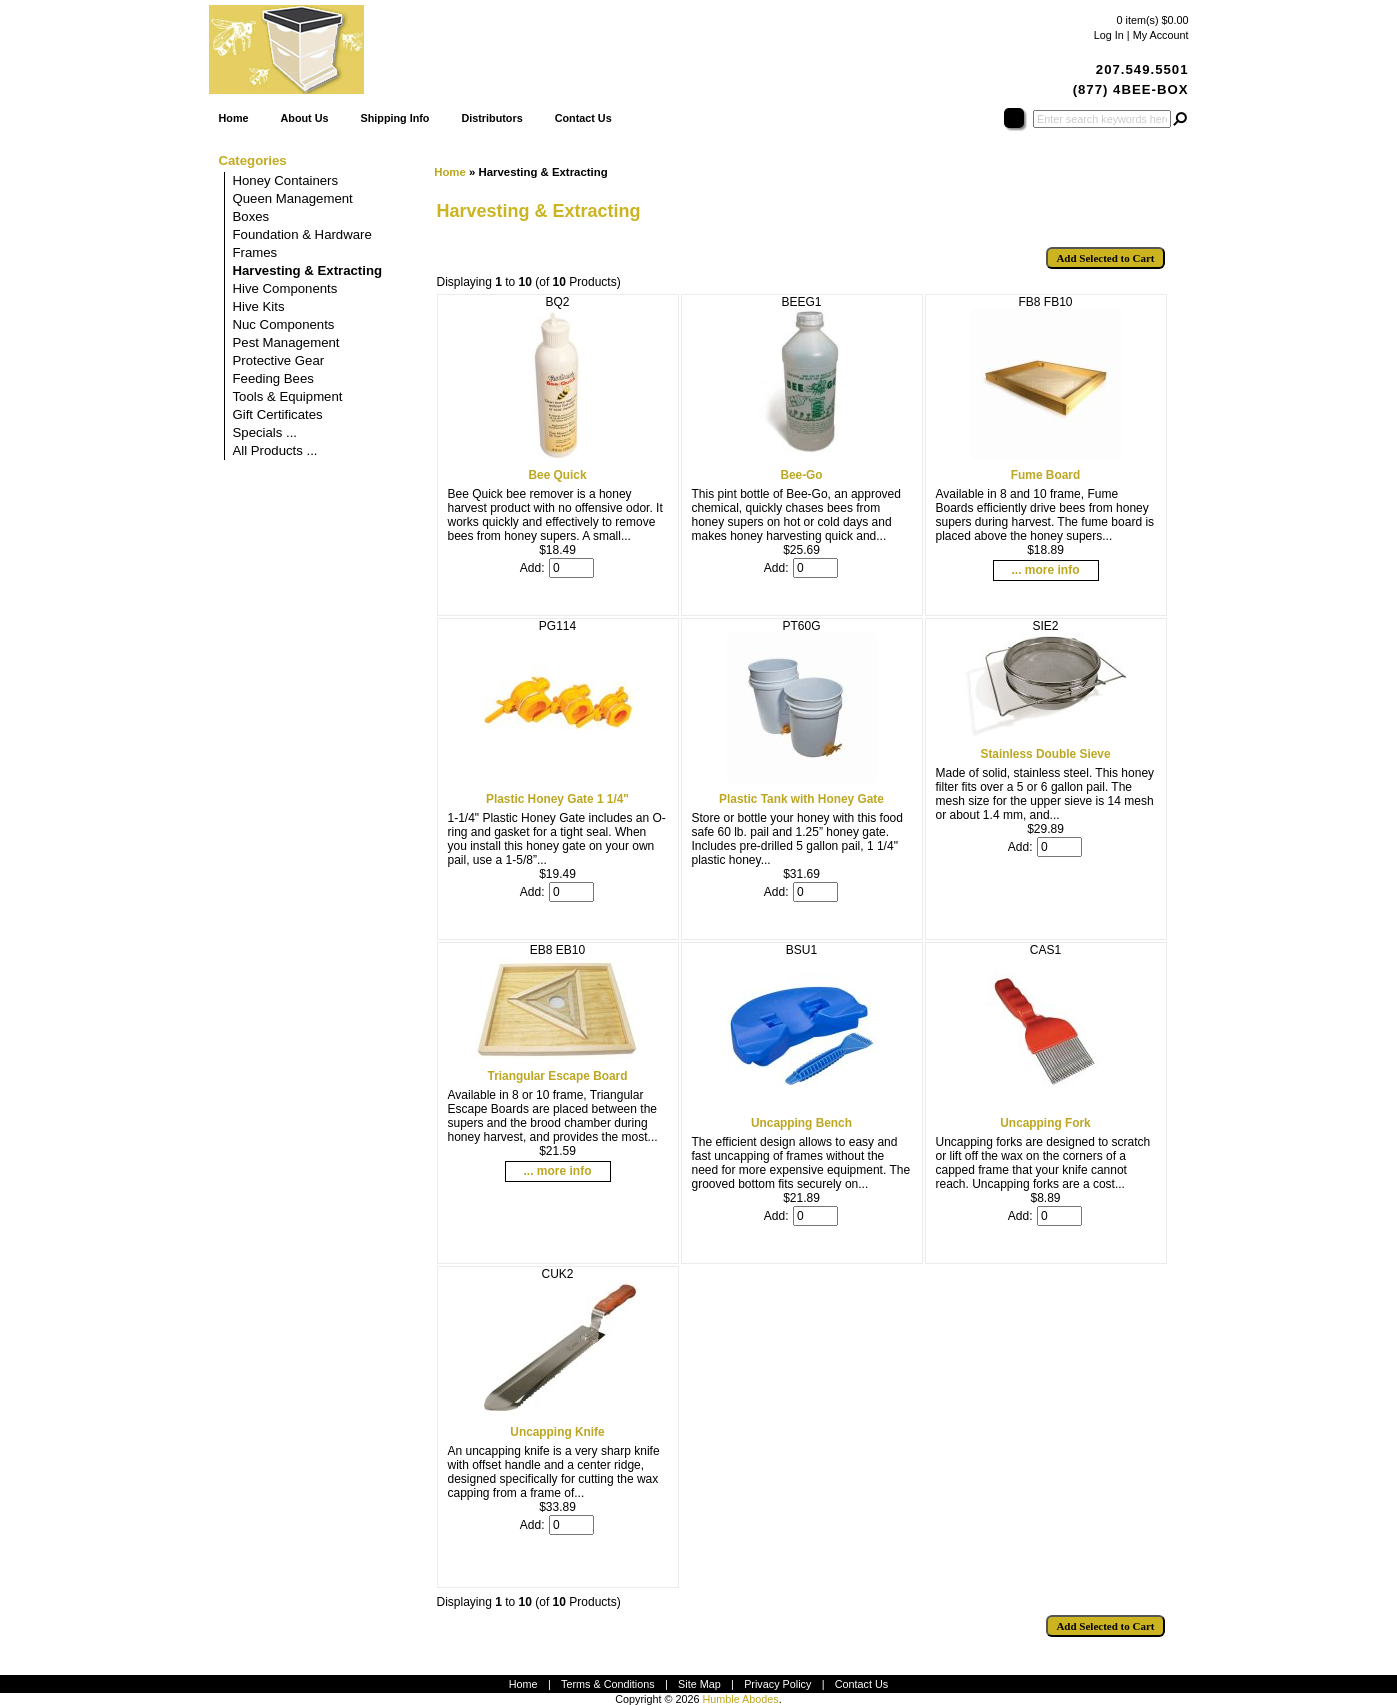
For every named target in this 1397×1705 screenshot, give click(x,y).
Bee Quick (557, 475)
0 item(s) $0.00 (1152, 20)
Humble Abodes (740, 1699)
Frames (255, 252)
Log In (1109, 35)
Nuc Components (284, 324)
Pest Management (286, 342)
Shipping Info (394, 118)
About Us (305, 118)
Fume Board (1045, 475)
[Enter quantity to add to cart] (571, 568)
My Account (1161, 35)
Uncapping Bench (801, 1123)
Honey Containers (286, 180)
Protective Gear (279, 360)
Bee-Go (801, 475)
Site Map (699, 1684)
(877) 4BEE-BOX (1131, 89)
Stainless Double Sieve (1045, 754)
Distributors (491, 118)
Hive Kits (259, 306)
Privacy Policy (777, 1684)
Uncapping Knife (557, 1432)
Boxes (251, 216)
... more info (1045, 570)
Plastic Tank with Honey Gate (801, 799)
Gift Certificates (278, 414)
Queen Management (293, 198)
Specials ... (265, 432)
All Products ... (275, 450)
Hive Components (285, 288)
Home (234, 118)
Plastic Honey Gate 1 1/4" (557, 799)
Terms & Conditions (608, 1684)
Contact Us (583, 118)
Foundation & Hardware (302, 234)
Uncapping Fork (1045, 1123)
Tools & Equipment (288, 396)
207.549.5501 (1142, 69)
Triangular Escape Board (558, 1076)
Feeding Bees (273, 378)
